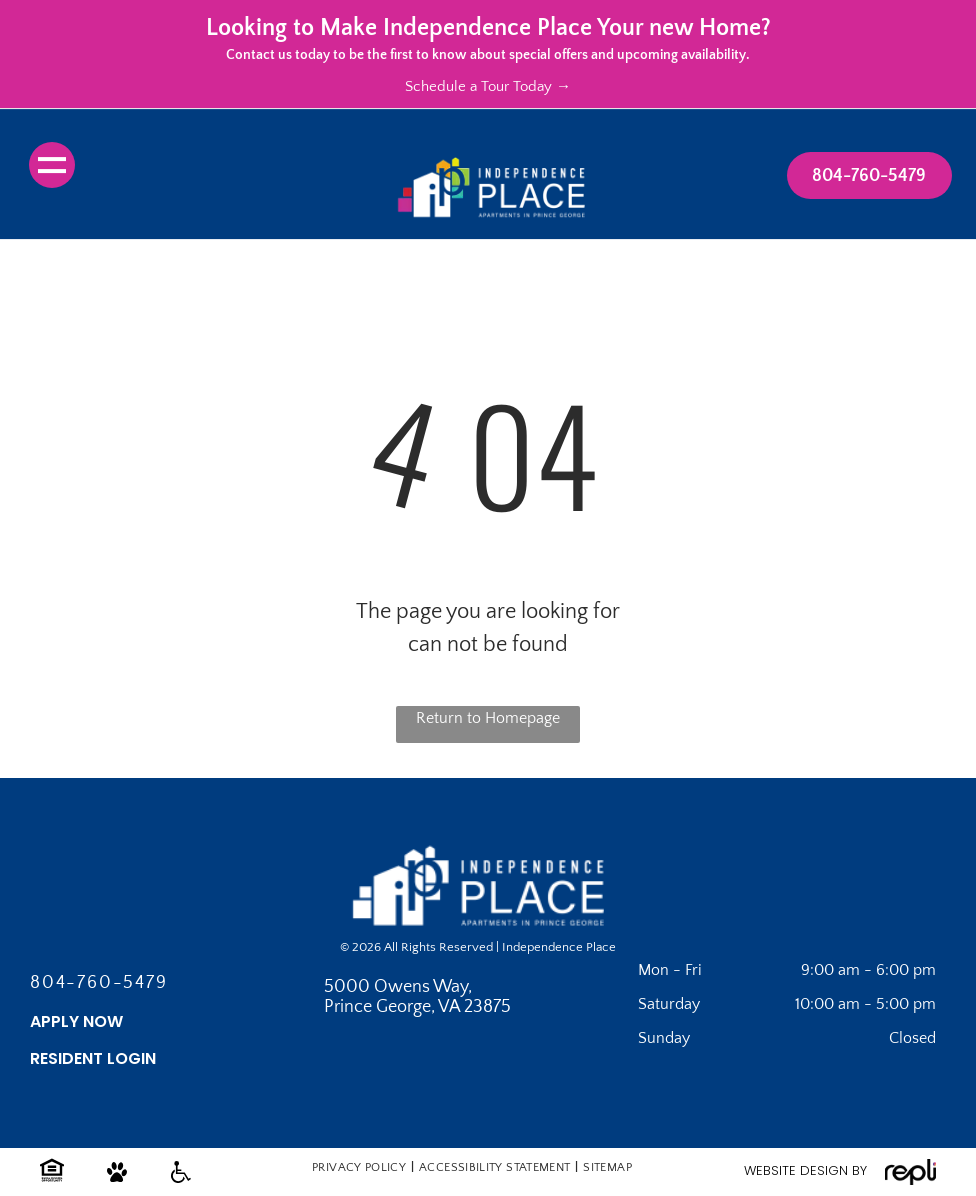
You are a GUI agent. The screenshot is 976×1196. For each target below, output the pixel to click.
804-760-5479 (99, 983)
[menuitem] (360, 1167)
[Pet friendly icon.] (117, 1181)
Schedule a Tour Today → (488, 86)
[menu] (52, 165)
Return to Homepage (488, 718)
